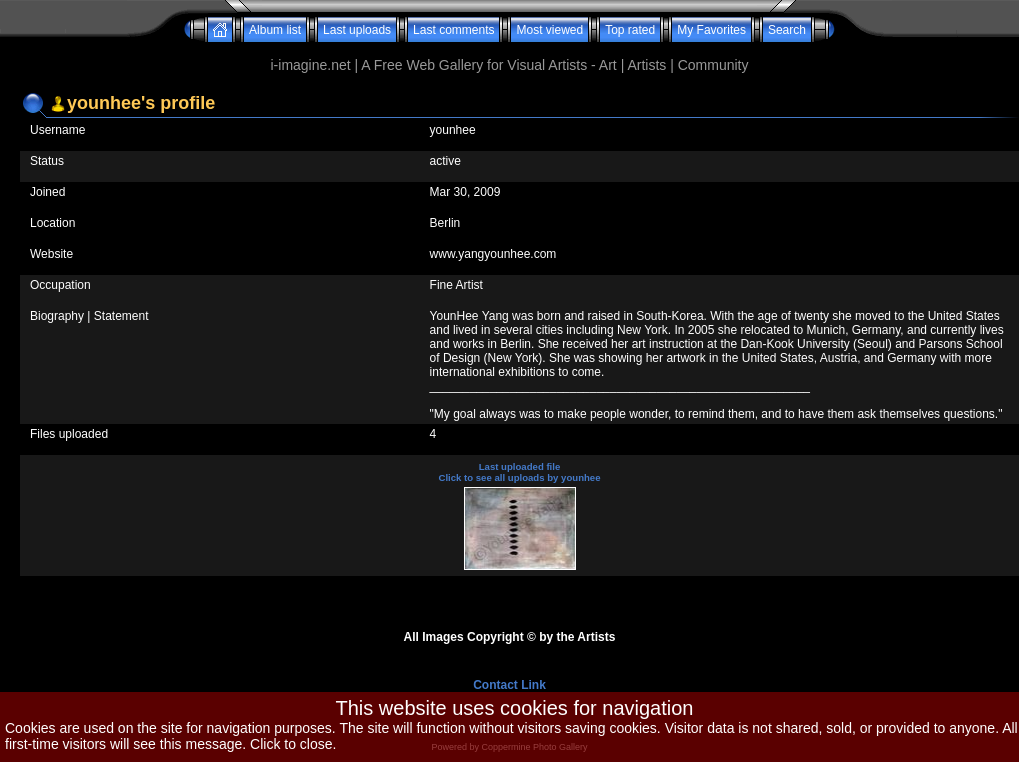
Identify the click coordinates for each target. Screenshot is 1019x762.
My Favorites (711, 30)
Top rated (630, 30)
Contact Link (509, 685)
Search (787, 30)
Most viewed (549, 30)
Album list (275, 30)
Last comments (453, 30)
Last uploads (357, 30)
